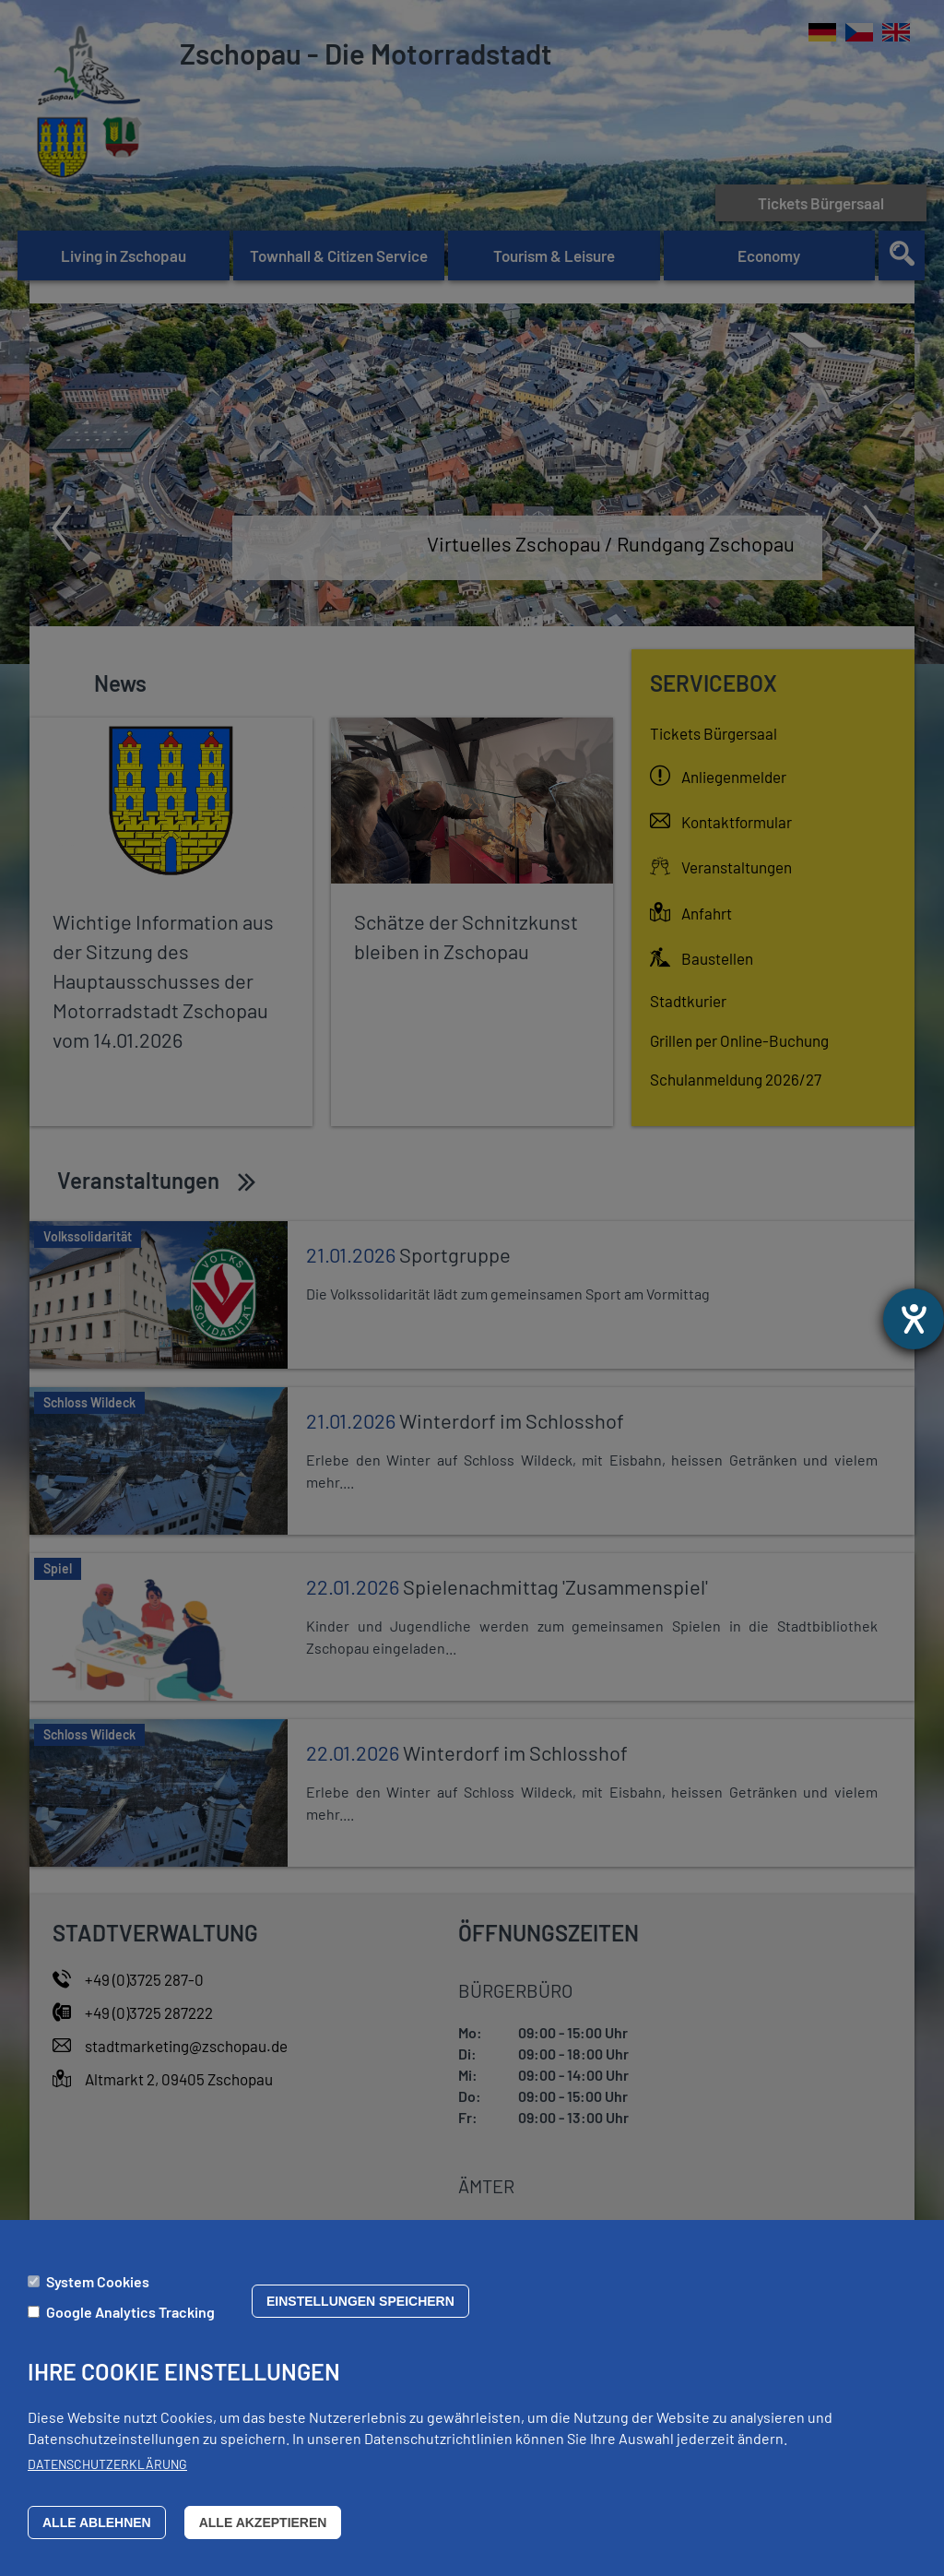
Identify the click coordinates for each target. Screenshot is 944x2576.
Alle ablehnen (96, 2522)
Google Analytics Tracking (130, 2312)
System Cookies (97, 2281)
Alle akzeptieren (263, 2522)
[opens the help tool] (913, 1318)
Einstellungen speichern (360, 2301)
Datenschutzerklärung (107, 2464)
